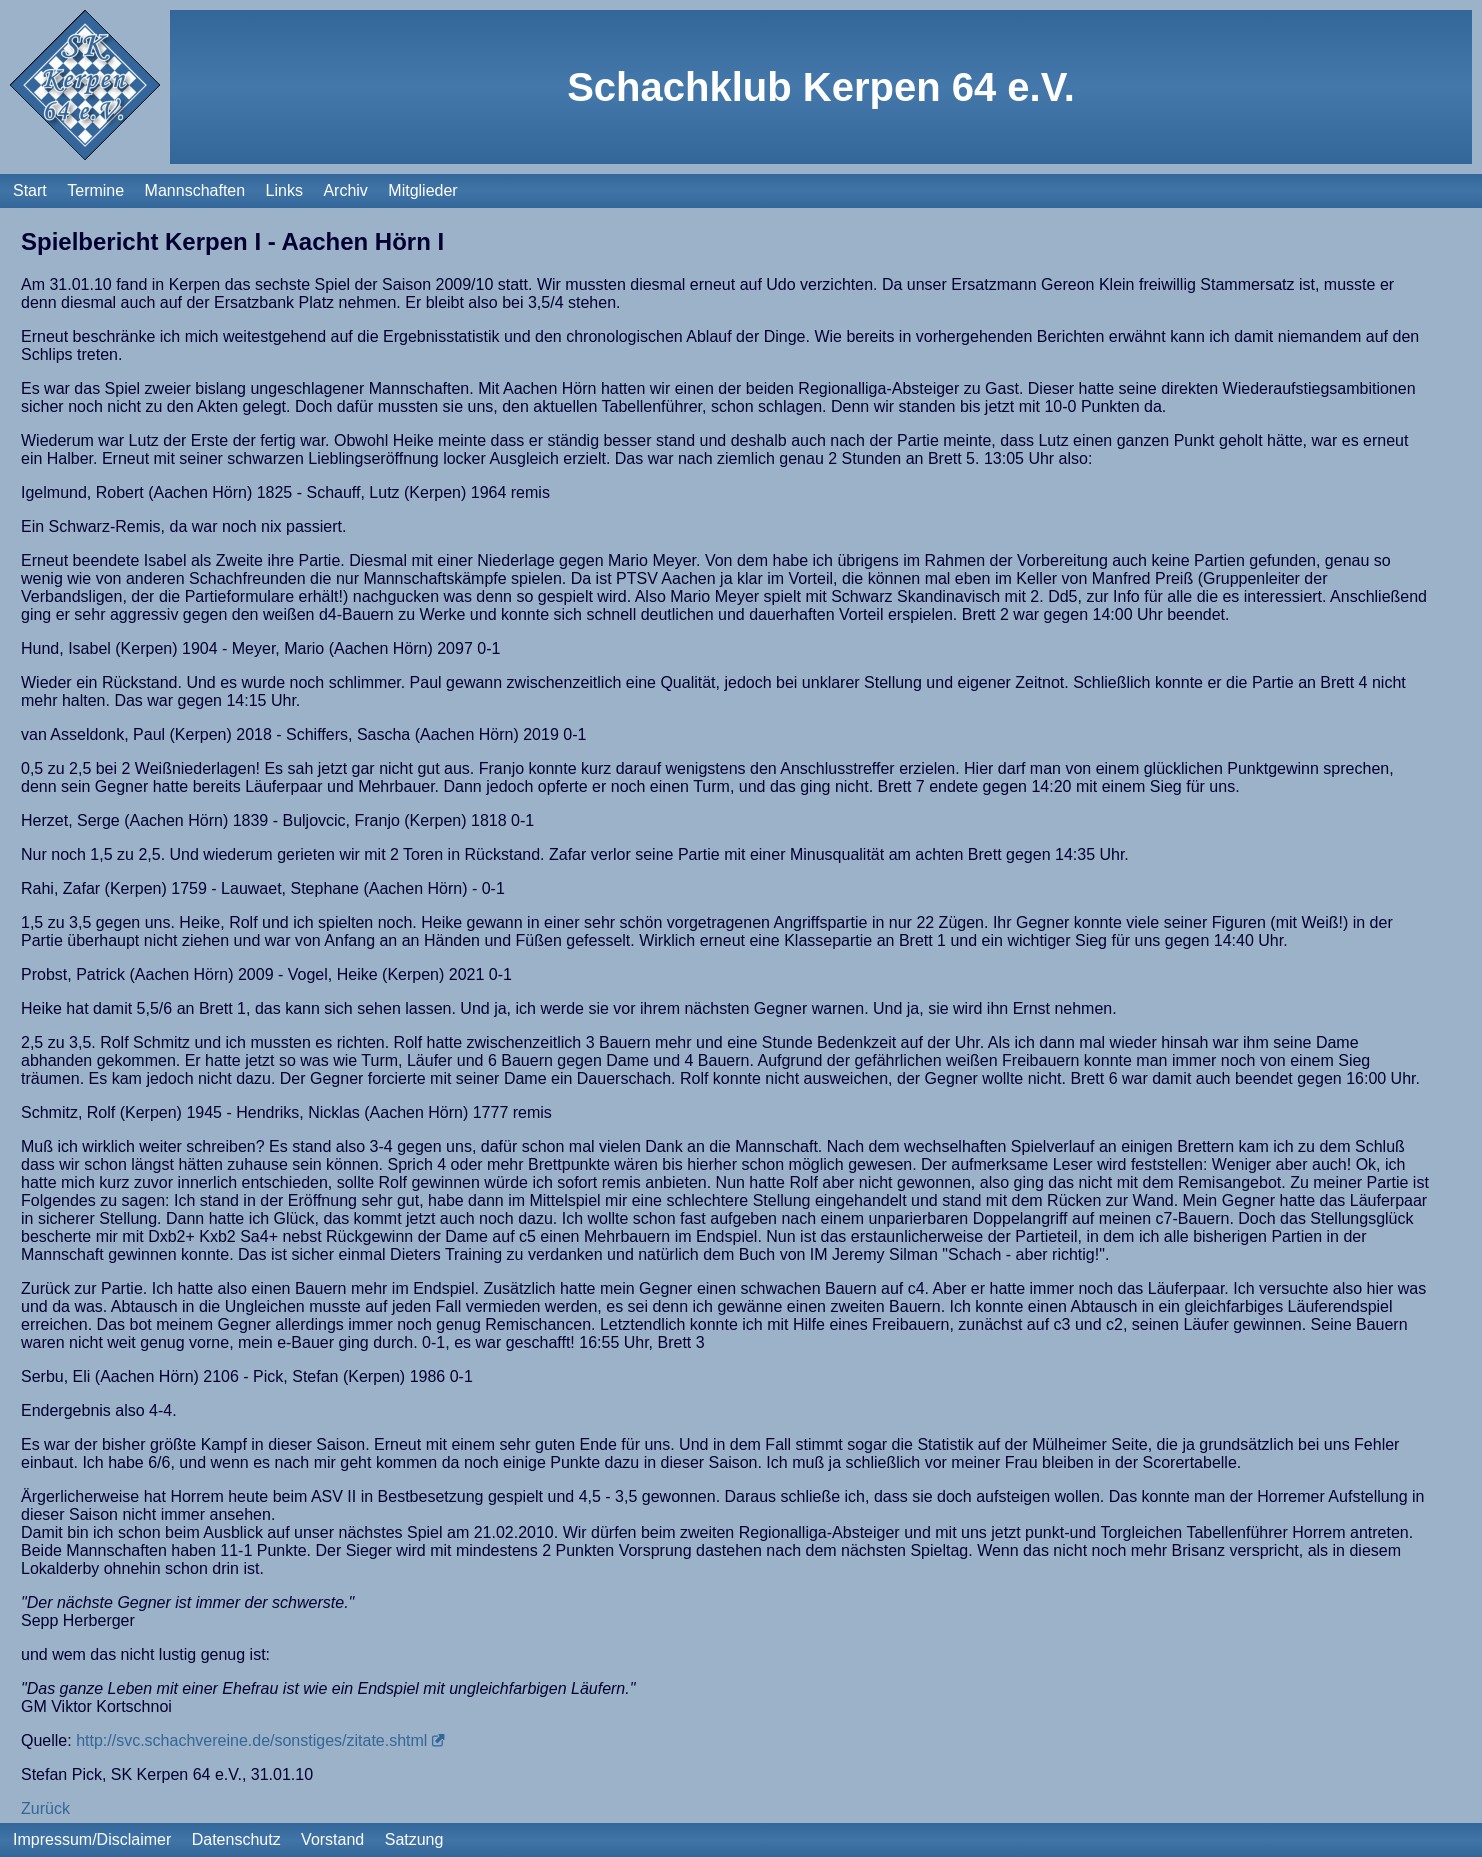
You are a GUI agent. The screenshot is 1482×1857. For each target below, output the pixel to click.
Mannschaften (195, 190)
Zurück (45, 1808)
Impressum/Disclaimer (92, 1839)
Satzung (414, 1839)
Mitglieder (422, 190)
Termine (95, 190)
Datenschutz (236, 1839)
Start (30, 190)
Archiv (345, 190)
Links (284, 190)
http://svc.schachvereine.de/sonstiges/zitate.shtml (251, 1740)
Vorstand (332, 1839)
